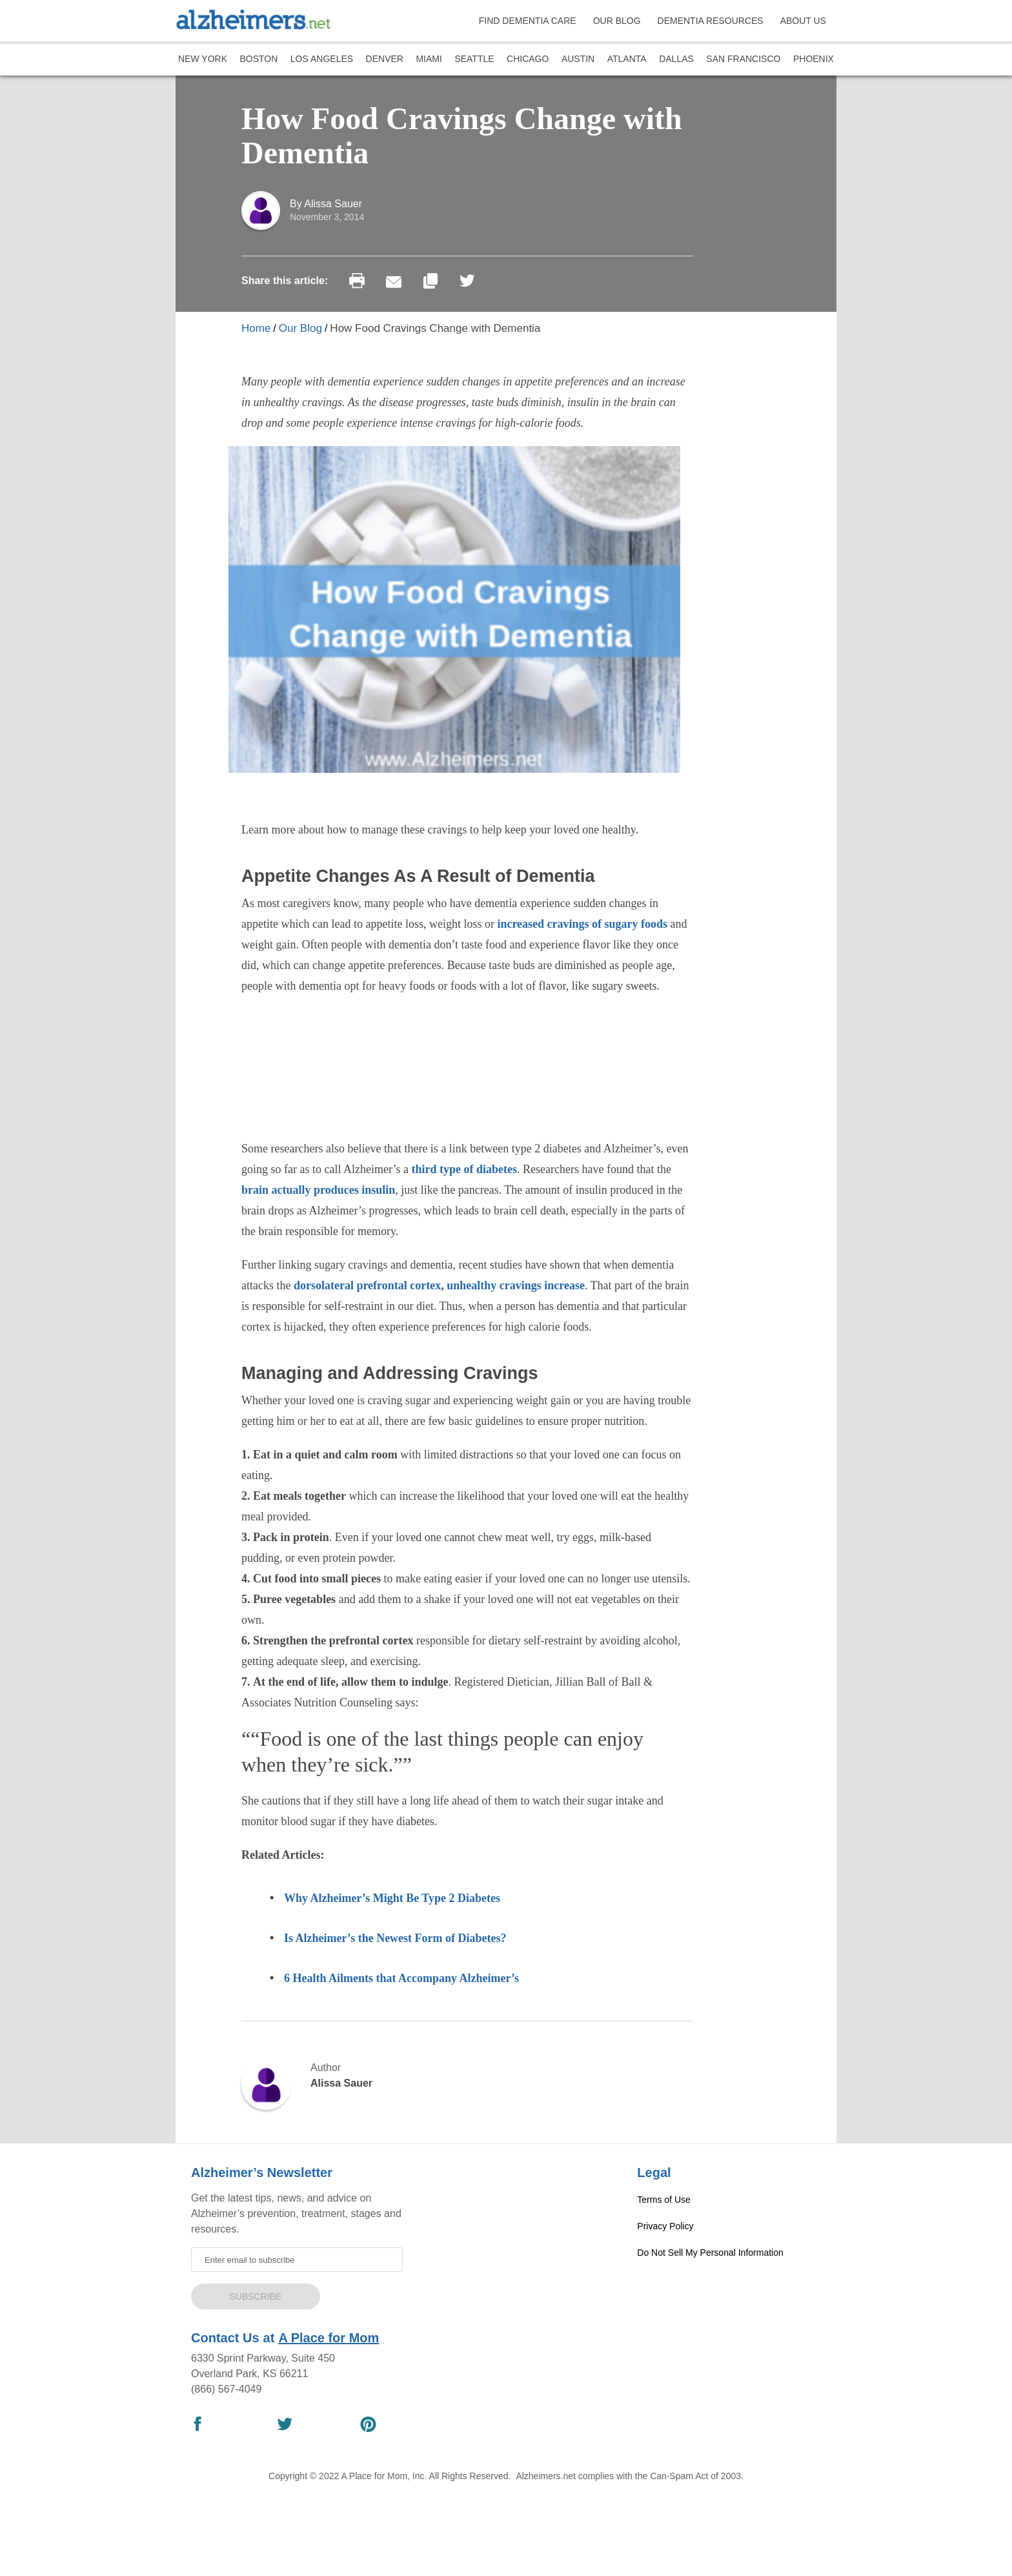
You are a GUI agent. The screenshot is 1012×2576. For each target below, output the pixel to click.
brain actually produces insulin (318, 1189)
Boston (258, 59)
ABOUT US (803, 20)
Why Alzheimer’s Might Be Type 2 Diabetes (392, 1898)
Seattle (474, 59)
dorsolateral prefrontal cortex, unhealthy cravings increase (439, 1285)
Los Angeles (321, 59)
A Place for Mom (328, 2338)
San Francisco (743, 59)
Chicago (528, 59)
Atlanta (627, 59)
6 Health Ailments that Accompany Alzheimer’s (403, 1978)
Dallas (676, 59)
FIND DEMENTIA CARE (527, 20)
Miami (428, 59)
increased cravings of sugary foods (582, 923)
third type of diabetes (465, 1169)
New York (202, 59)
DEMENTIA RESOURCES (711, 20)
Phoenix (813, 59)
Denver (384, 59)
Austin (578, 59)
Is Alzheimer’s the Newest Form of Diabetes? (395, 1938)
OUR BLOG (617, 20)
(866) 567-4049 (226, 2389)
